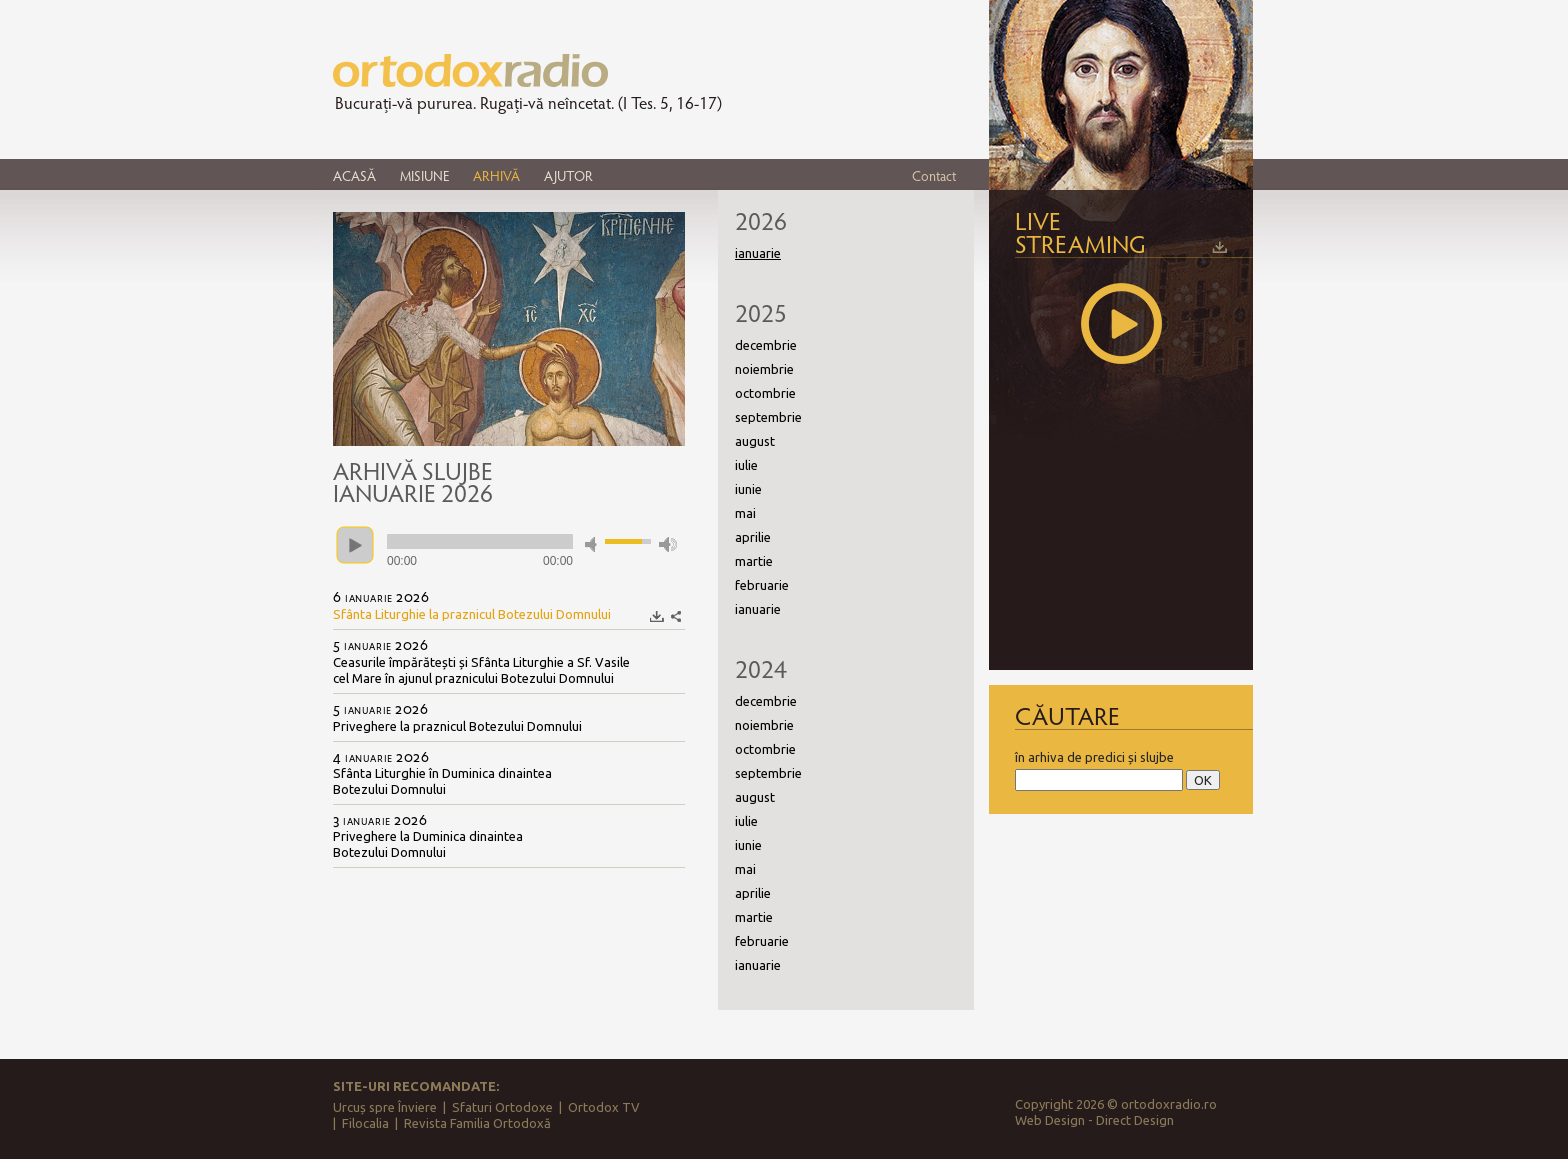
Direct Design (1135, 1120)
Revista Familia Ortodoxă (477, 1123)
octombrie (765, 393)
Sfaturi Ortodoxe (502, 1107)
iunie (748, 489)
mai (745, 513)
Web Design (1050, 1120)
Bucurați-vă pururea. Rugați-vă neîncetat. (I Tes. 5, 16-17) (528, 103)
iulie (746, 465)
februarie (762, 585)
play (355, 545)
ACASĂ (354, 175)
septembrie (768, 417)
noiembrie (764, 369)
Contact (934, 175)
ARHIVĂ (496, 175)
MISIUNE (424, 175)
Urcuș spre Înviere (385, 1107)
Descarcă (658, 616)
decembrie (766, 345)
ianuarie (758, 609)
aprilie (753, 537)
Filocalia (365, 1123)
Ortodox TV (604, 1107)
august (755, 441)
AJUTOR (568, 175)
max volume (668, 544)
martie (754, 561)
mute (594, 544)
